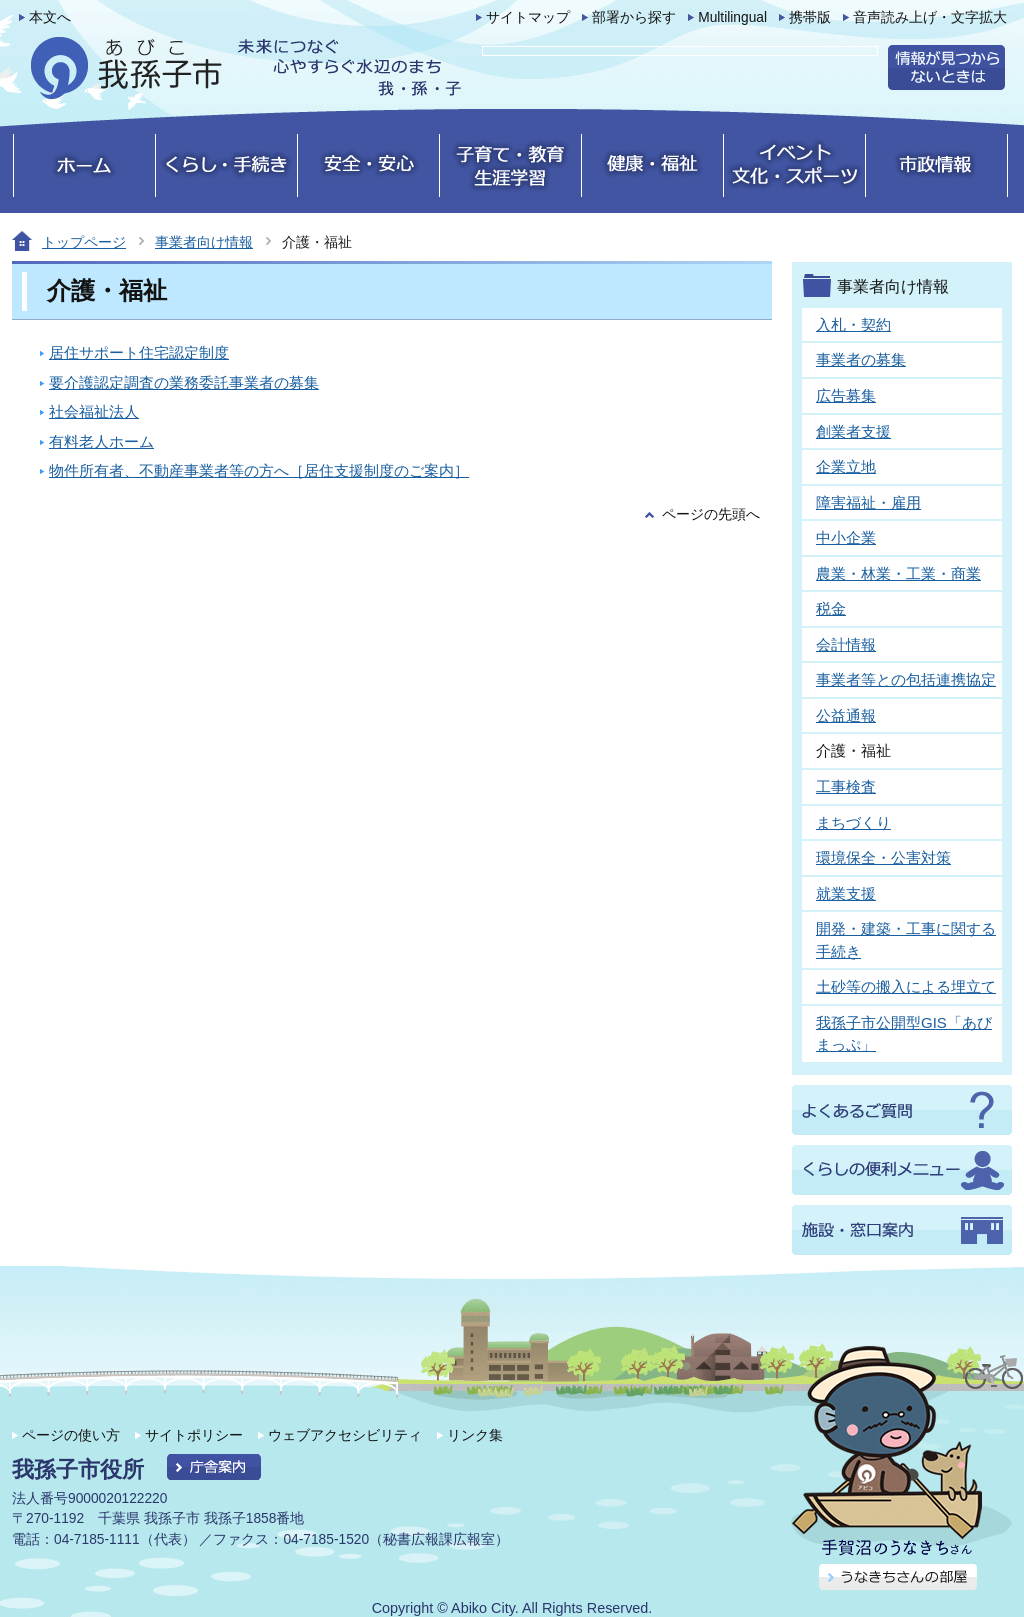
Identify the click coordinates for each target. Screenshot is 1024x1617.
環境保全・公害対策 (883, 857)
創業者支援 (853, 431)
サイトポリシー (194, 1435)
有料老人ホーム (101, 441)
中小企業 (846, 537)
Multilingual (732, 17)
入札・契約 (853, 324)
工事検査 (846, 786)
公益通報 (846, 715)
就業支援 (846, 893)
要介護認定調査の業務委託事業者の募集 (184, 382)
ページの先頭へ (711, 514)
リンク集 (475, 1435)
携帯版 (810, 17)
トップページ (84, 242)
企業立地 (846, 466)
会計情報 (846, 644)
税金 (831, 608)
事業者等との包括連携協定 (906, 679)
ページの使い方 (71, 1435)
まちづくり (853, 822)
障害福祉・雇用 (868, 502)
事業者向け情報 (204, 242)
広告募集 (846, 395)
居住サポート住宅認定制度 (139, 352)
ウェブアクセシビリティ (345, 1435)
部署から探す (634, 17)
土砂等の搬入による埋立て (906, 986)
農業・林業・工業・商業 (898, 573)
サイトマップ (528, 17)
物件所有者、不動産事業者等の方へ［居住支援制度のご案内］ (259, 470)
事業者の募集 (861, 359)
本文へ (50, 17)
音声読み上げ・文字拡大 (930, 17)
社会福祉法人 (94, 411)
